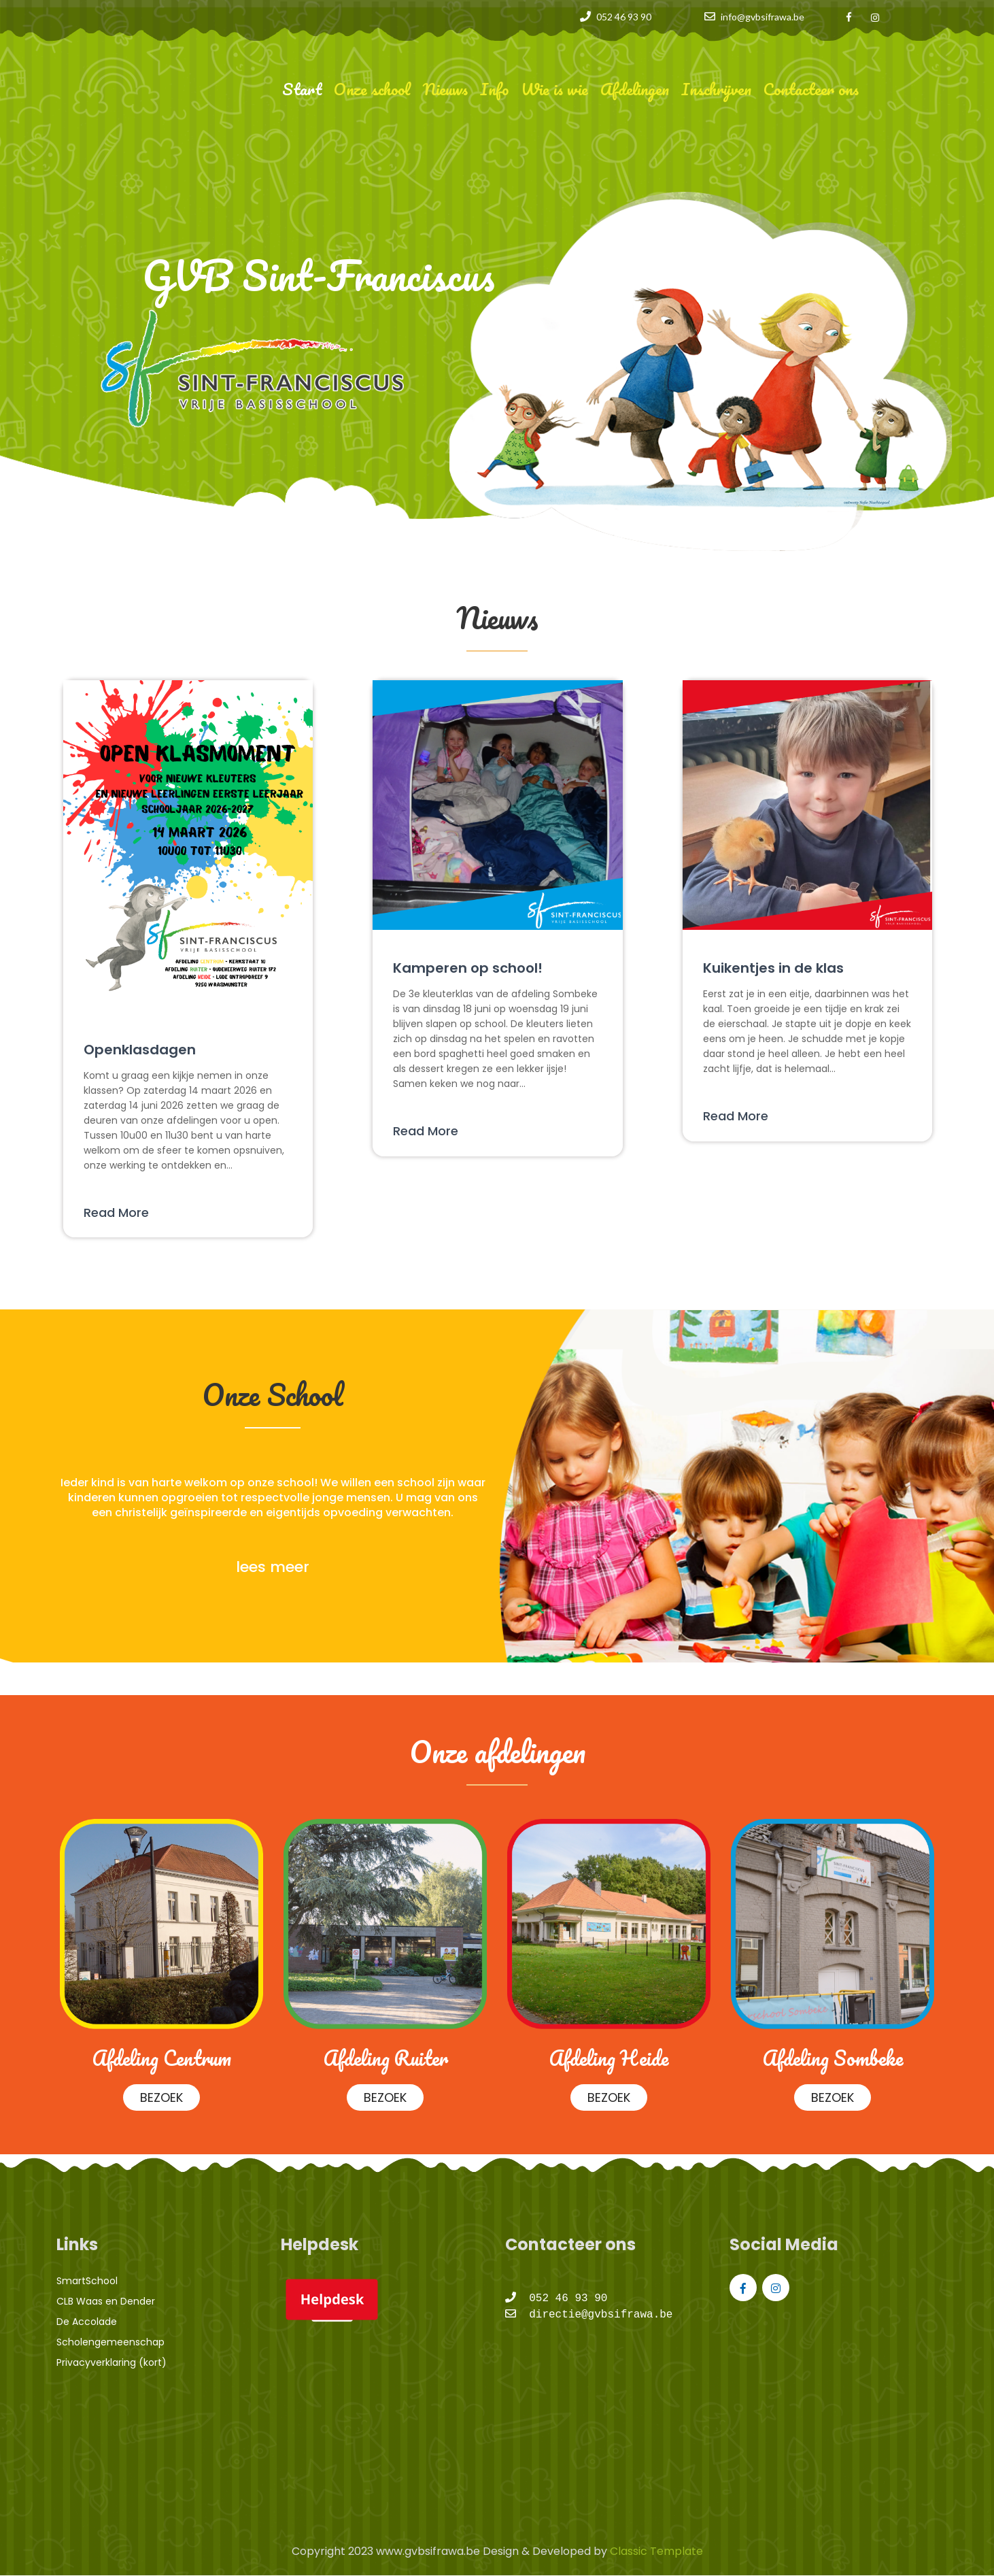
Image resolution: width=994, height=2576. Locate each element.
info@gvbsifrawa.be (762, 16)
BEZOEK (161, 2097)
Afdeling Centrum (161, 2058)
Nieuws (445, 89)
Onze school (372, 89)
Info (494, 89)
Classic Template (655, 2551)
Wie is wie (554, 89)
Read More (116, 1212)
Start (302, 89)
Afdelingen (634, 89)
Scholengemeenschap (110, 2342)
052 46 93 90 (623, 16)
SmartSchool (87, 2281)
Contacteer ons (811, 89)
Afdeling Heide (609, 2058)
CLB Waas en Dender (105, 2301)
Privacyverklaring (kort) (111, 2362)
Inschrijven (716, 89)
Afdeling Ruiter (385, 2058)
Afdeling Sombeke (833, 2058)
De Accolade (86, 2321)
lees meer (272, 1566)
